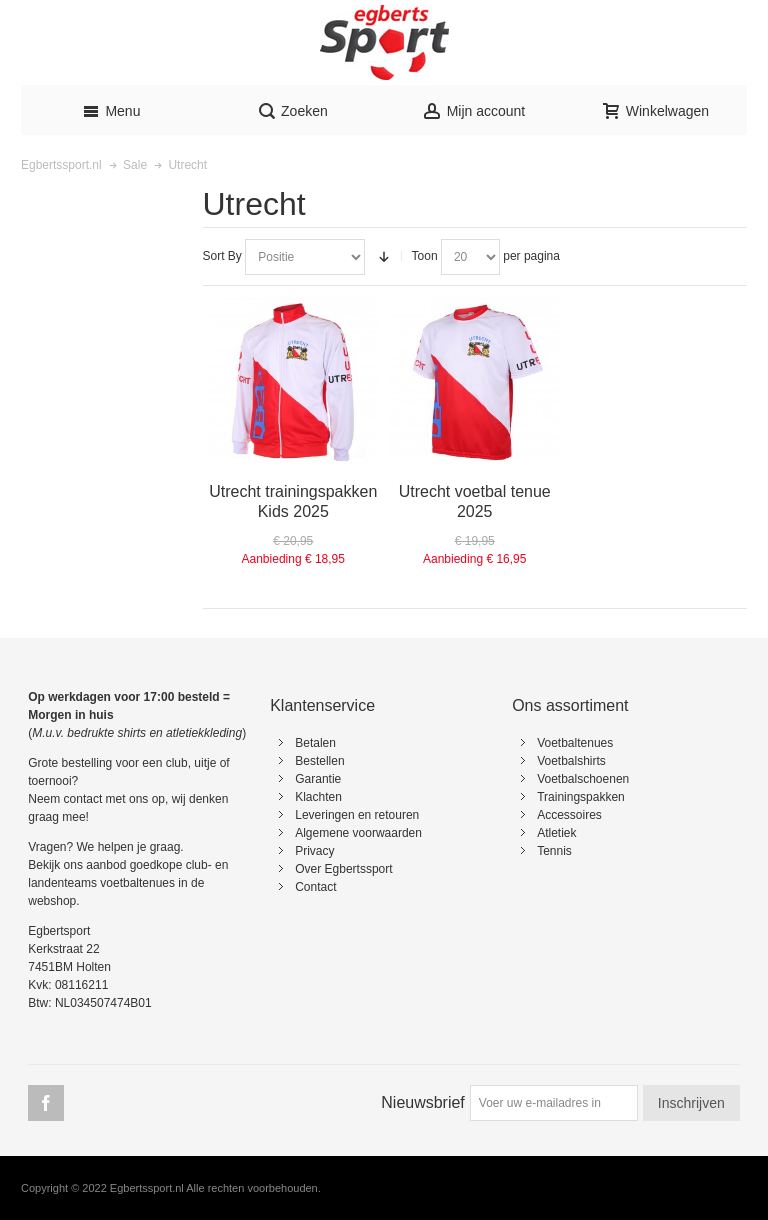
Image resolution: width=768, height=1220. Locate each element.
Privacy (314, 851)
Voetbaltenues (575, 743)
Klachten (318, 797)
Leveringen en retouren (357, 815)
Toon (425, 256)
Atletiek (556, 833)
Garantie (318, 779)
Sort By (222, 256)
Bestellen (319, 761)
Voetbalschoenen (583, 779)
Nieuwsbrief (423, 1102)
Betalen (315, 743)
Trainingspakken (581, 797)
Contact (315, 887)
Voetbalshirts (571, 761)
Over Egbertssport (343, 869)
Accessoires (569, 815)
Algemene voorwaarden (358, 833)
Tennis (554, 851)
